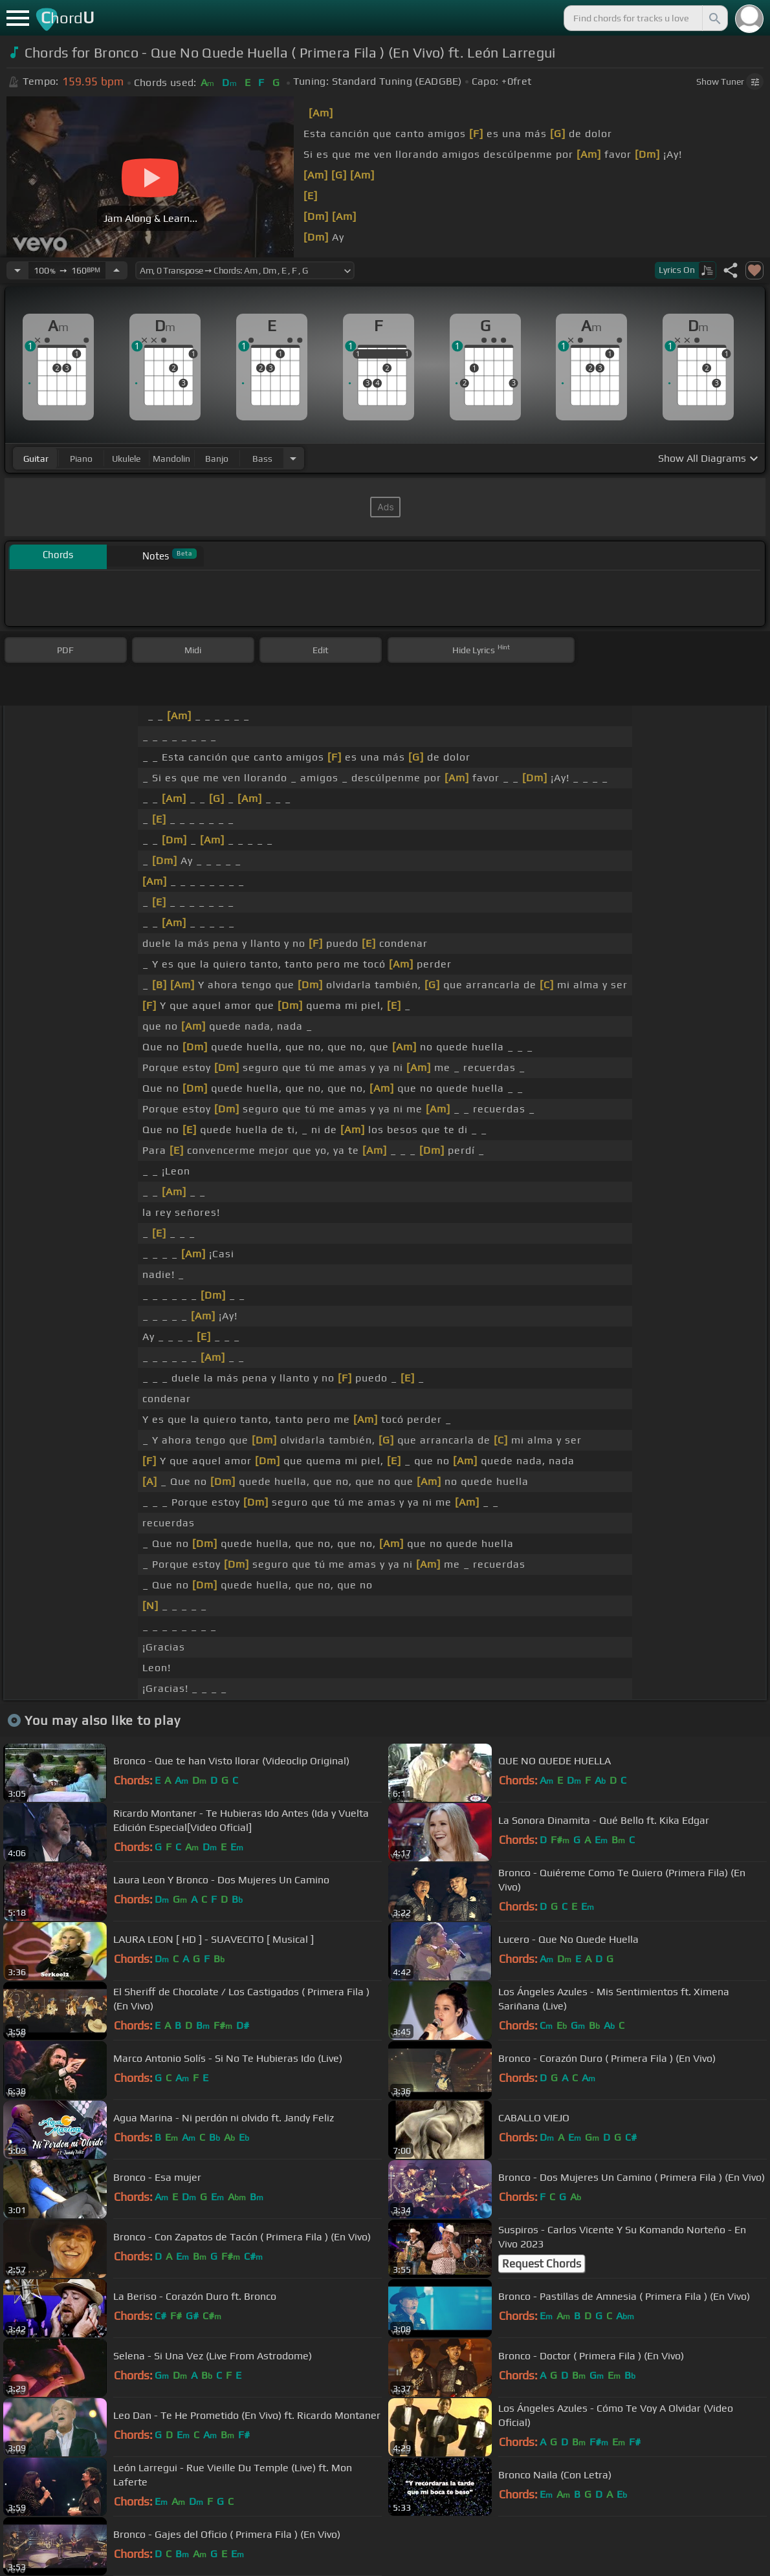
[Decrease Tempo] (17, 270)
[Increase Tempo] (116, 270)
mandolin (171, 458)
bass (262, 458)
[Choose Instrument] (293, 458)
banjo (216, 458)
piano (81, 458)
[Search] (713, 18)
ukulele (126, 458)
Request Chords (541, 2263)
